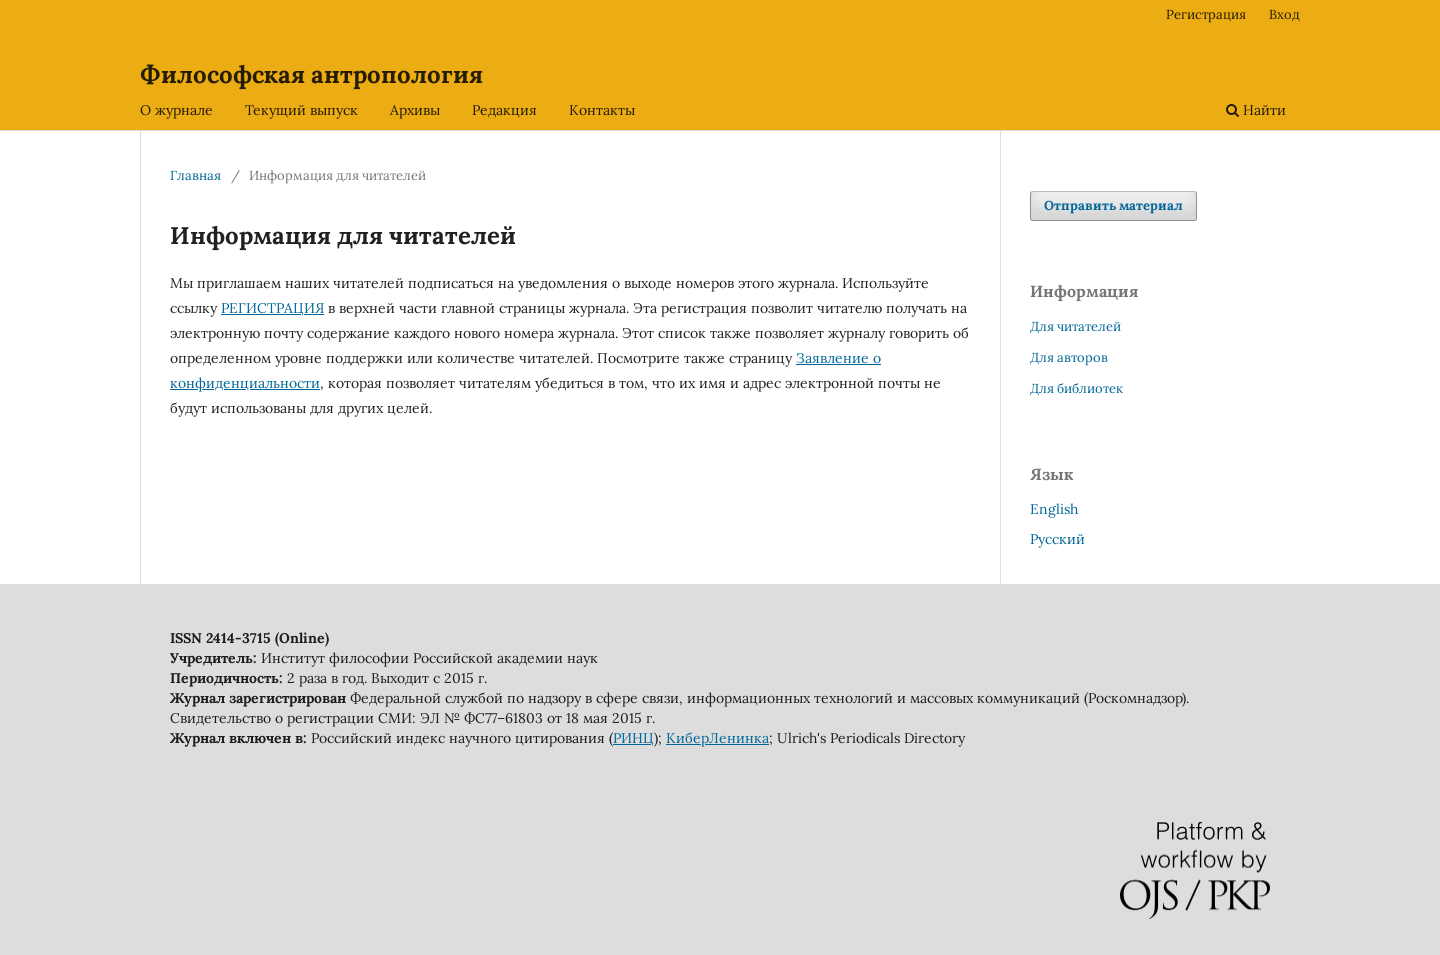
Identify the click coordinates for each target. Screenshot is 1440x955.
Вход (1284, 14)
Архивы (415, 110)
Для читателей (1075, 326)
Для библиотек (1076, 388)
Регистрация (1206, 14)
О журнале (176, 110)
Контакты (602, 110)
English (1054, 509)
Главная (195, 175)
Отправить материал (1113, 205)
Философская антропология (311, 74)
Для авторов (1069, 357)
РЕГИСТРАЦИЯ (272, 308)
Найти (1256, 110)
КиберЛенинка (717, 738)
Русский (1057, 539)
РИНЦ (633, 738)
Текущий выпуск (301, 110)
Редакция (504, 110)
